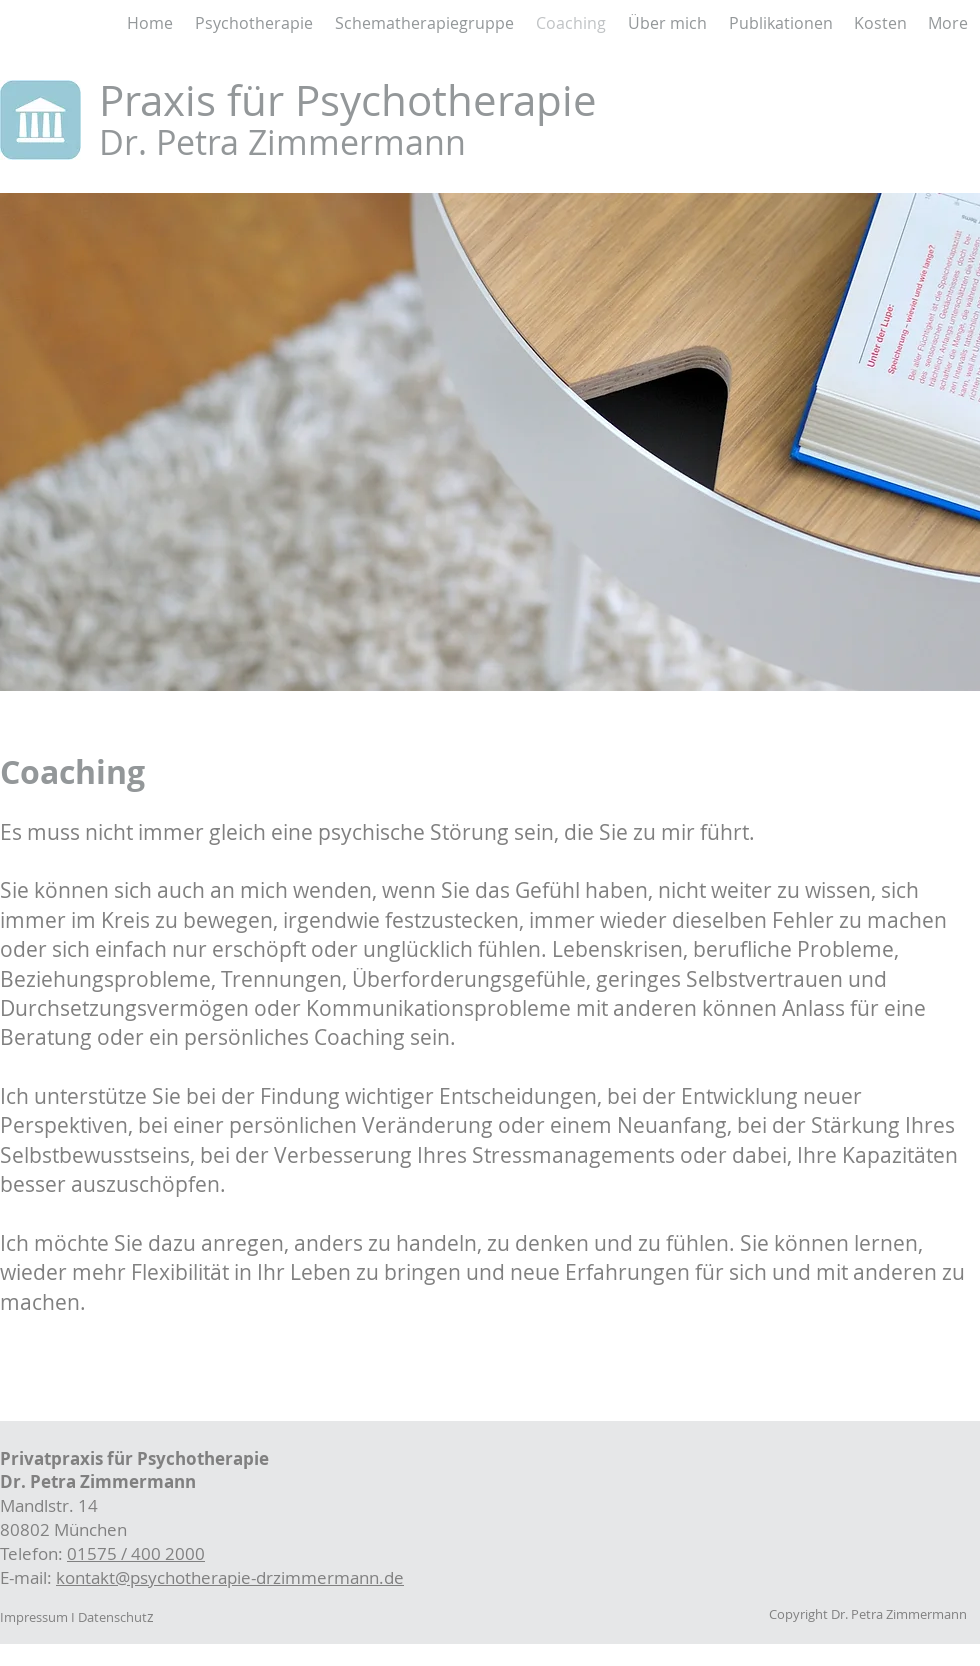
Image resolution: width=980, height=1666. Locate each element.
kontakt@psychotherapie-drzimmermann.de (230, 1577)
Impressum (34, 1617)
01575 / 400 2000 (136, 1553)
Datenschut (112, 1617)
